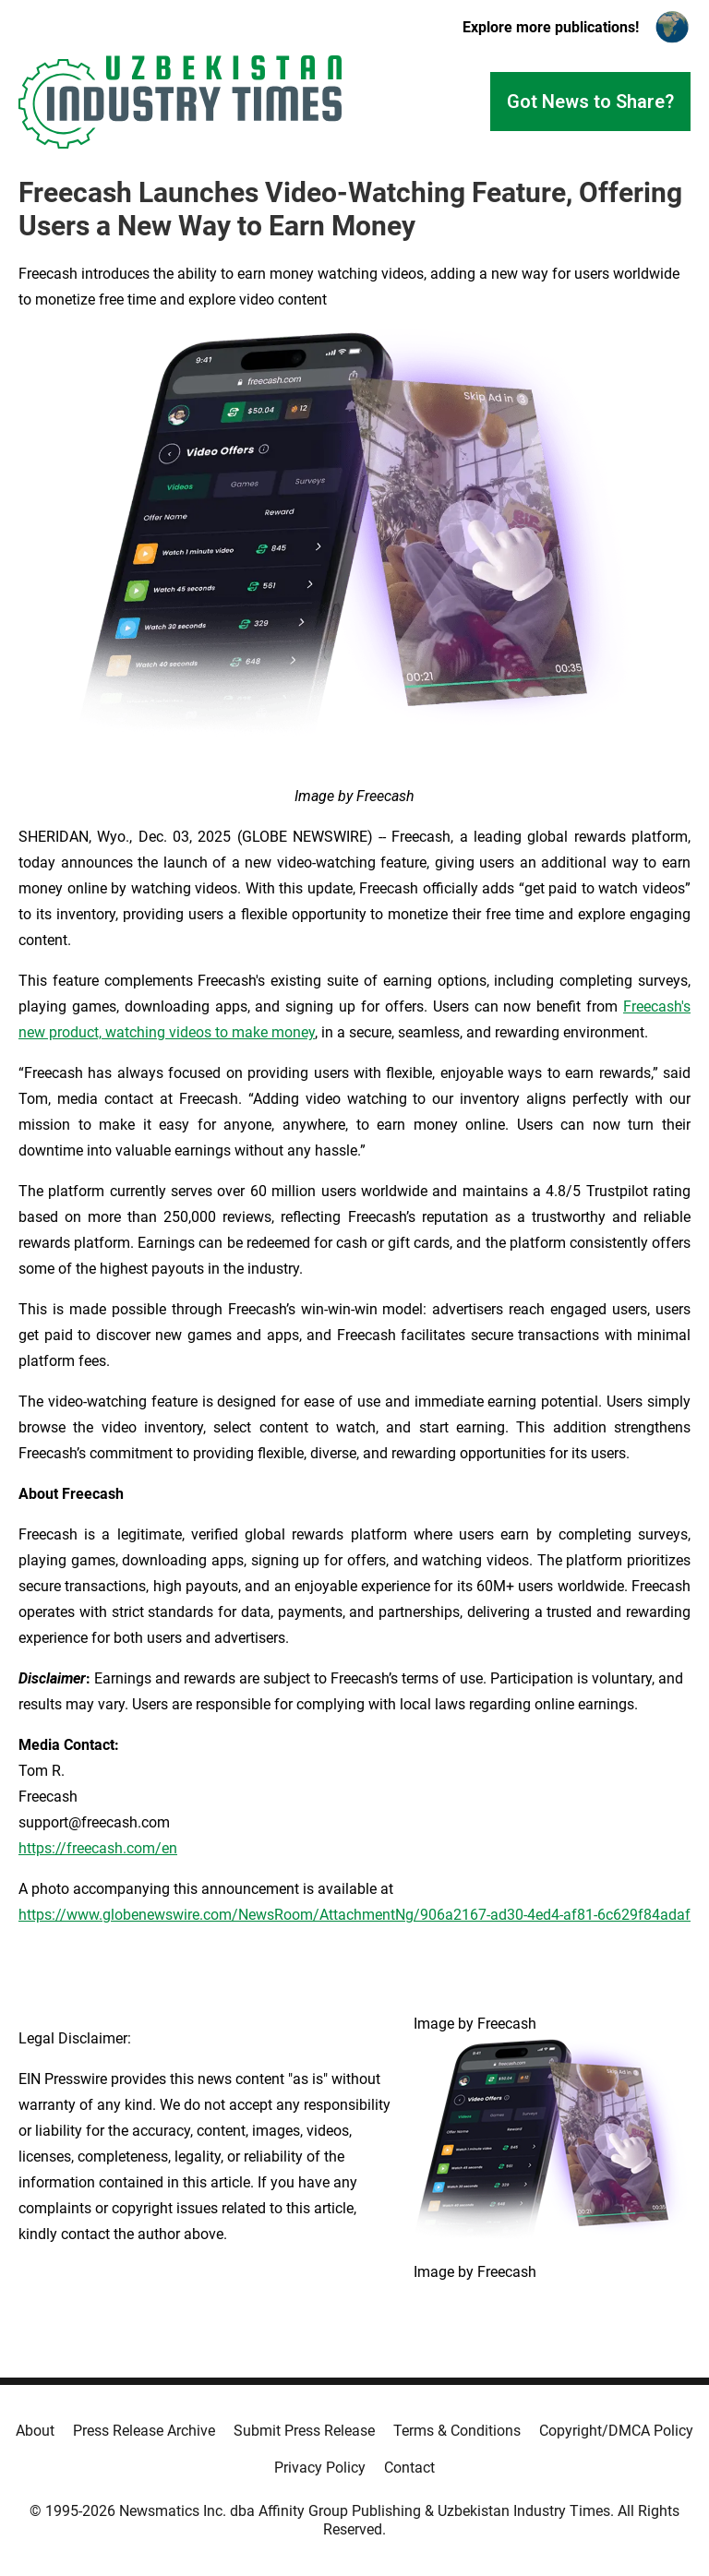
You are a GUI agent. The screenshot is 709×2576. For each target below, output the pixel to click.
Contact (409, 2467)
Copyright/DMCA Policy (616, 2430)
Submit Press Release (304, 2430)
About (35, 2430)
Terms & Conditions (457, 2430)
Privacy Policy (320, 2467)
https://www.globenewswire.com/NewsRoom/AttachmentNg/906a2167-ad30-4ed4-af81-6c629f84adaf (354, 1914)
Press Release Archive (144, 2430)
